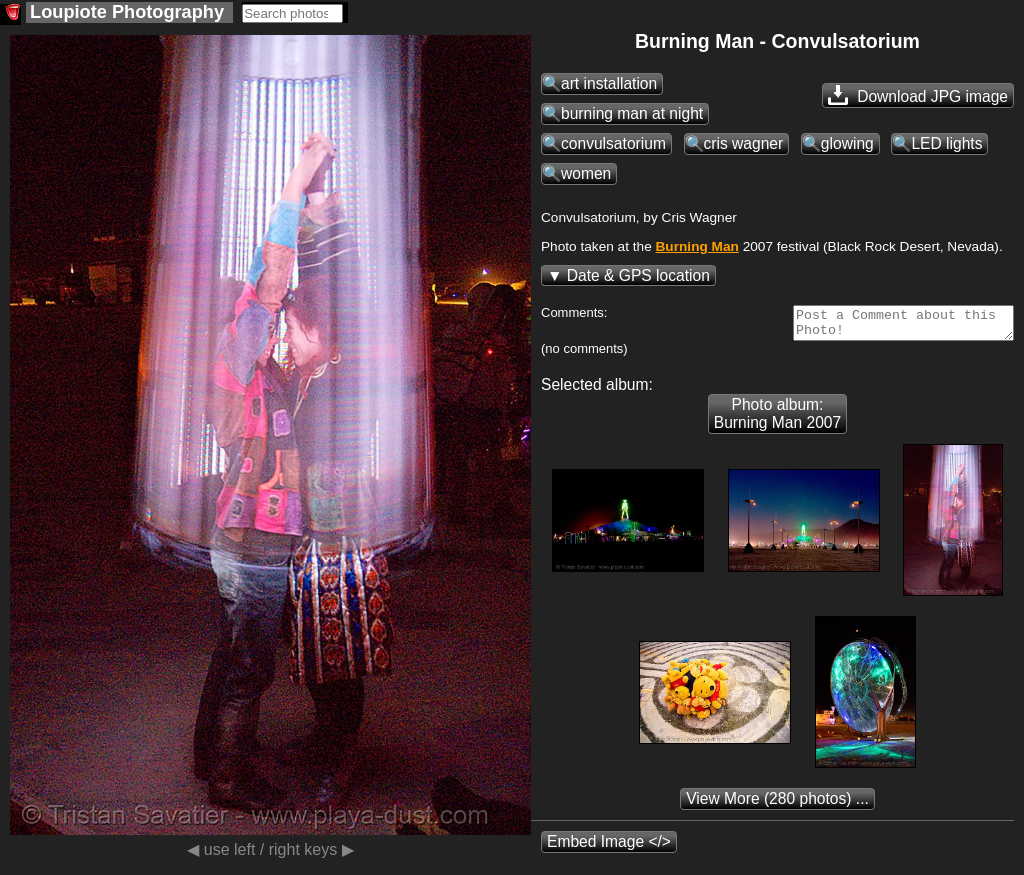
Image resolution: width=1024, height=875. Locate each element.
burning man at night (632, 113)
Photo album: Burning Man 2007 (777, 419)
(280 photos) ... (777, 804)
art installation (609, 83)
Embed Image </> (609, 847)
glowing (847, 143)
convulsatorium (613, 143)
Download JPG (918, 95)
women (586, 173)
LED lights (946, 143)
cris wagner (744, 143)
